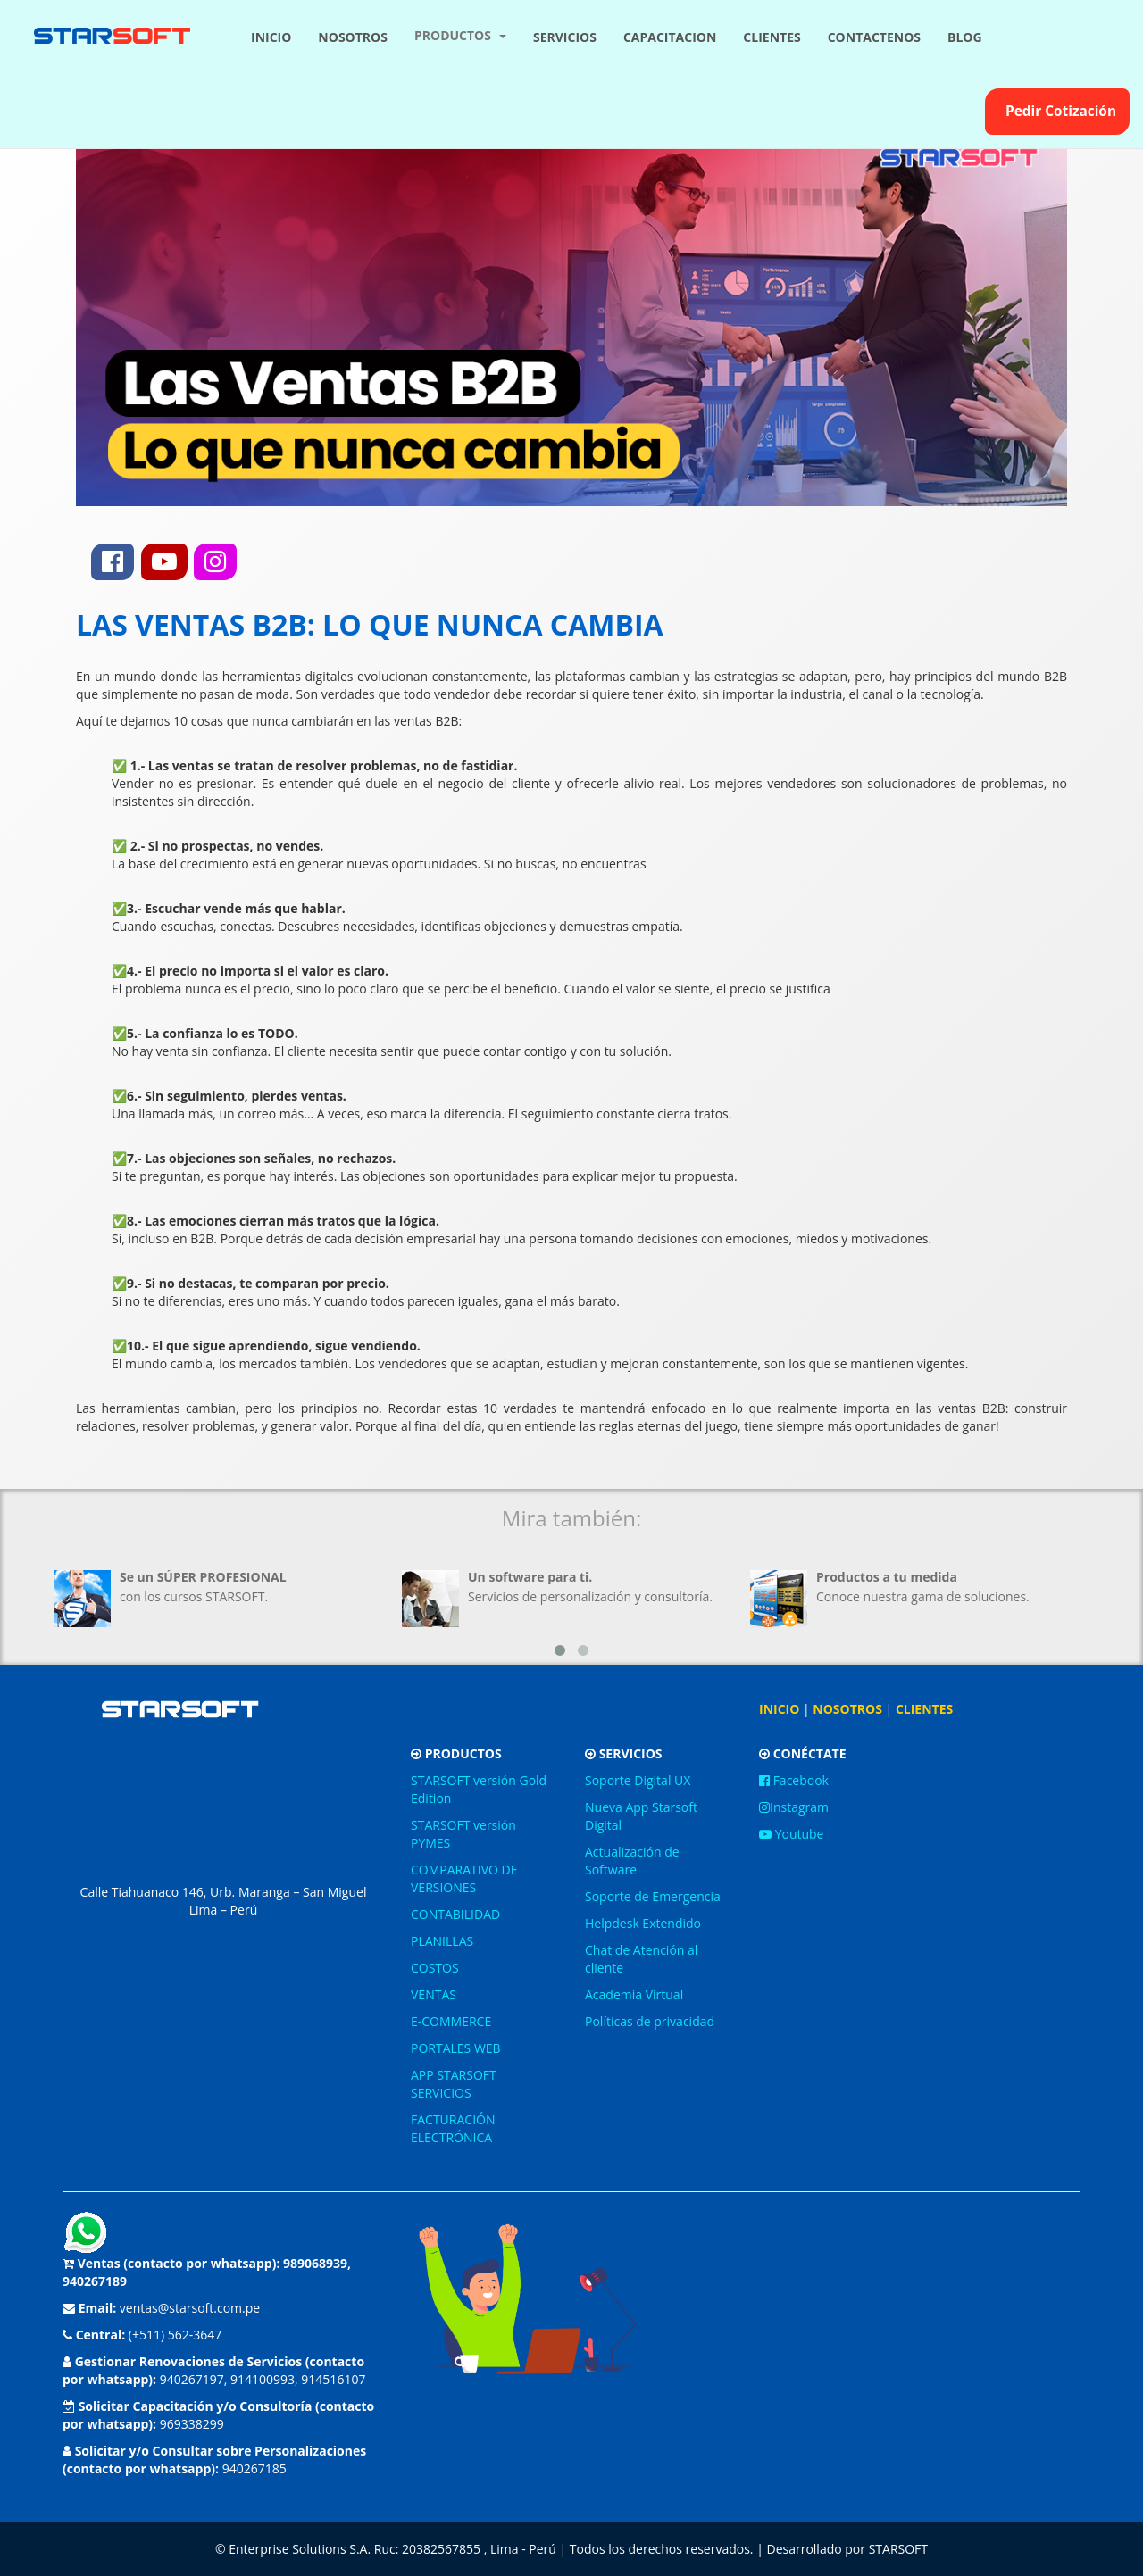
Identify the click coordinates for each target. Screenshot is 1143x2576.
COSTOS (435, 1967)
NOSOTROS (353, 37)
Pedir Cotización (1057, 111)
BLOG (964, 37)
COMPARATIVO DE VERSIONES (464, 1878)
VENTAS (433, 1994)
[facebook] (112, 562)
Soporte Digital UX (637, 1780)
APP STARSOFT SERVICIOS (453, 2083)
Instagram (794, 1807)
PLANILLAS (442, 1940)
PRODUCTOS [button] (460, 35)
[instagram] (215, 562)
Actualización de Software (632, 1860)
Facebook (794, 1780)
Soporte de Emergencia (653, 1896)
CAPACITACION (669, 37)
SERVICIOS (565, 37)
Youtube (791, 1833)
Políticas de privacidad (649, 2021)
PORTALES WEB (456, 2048)
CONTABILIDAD (455, 1914)
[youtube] (164, 562)
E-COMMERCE (451, 2021)
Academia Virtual (634, 1994)
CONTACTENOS (874, 37)
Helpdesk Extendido (643, 1923)
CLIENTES (771, 37)
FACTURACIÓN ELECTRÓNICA (453, 2128)
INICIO (271, 37)
